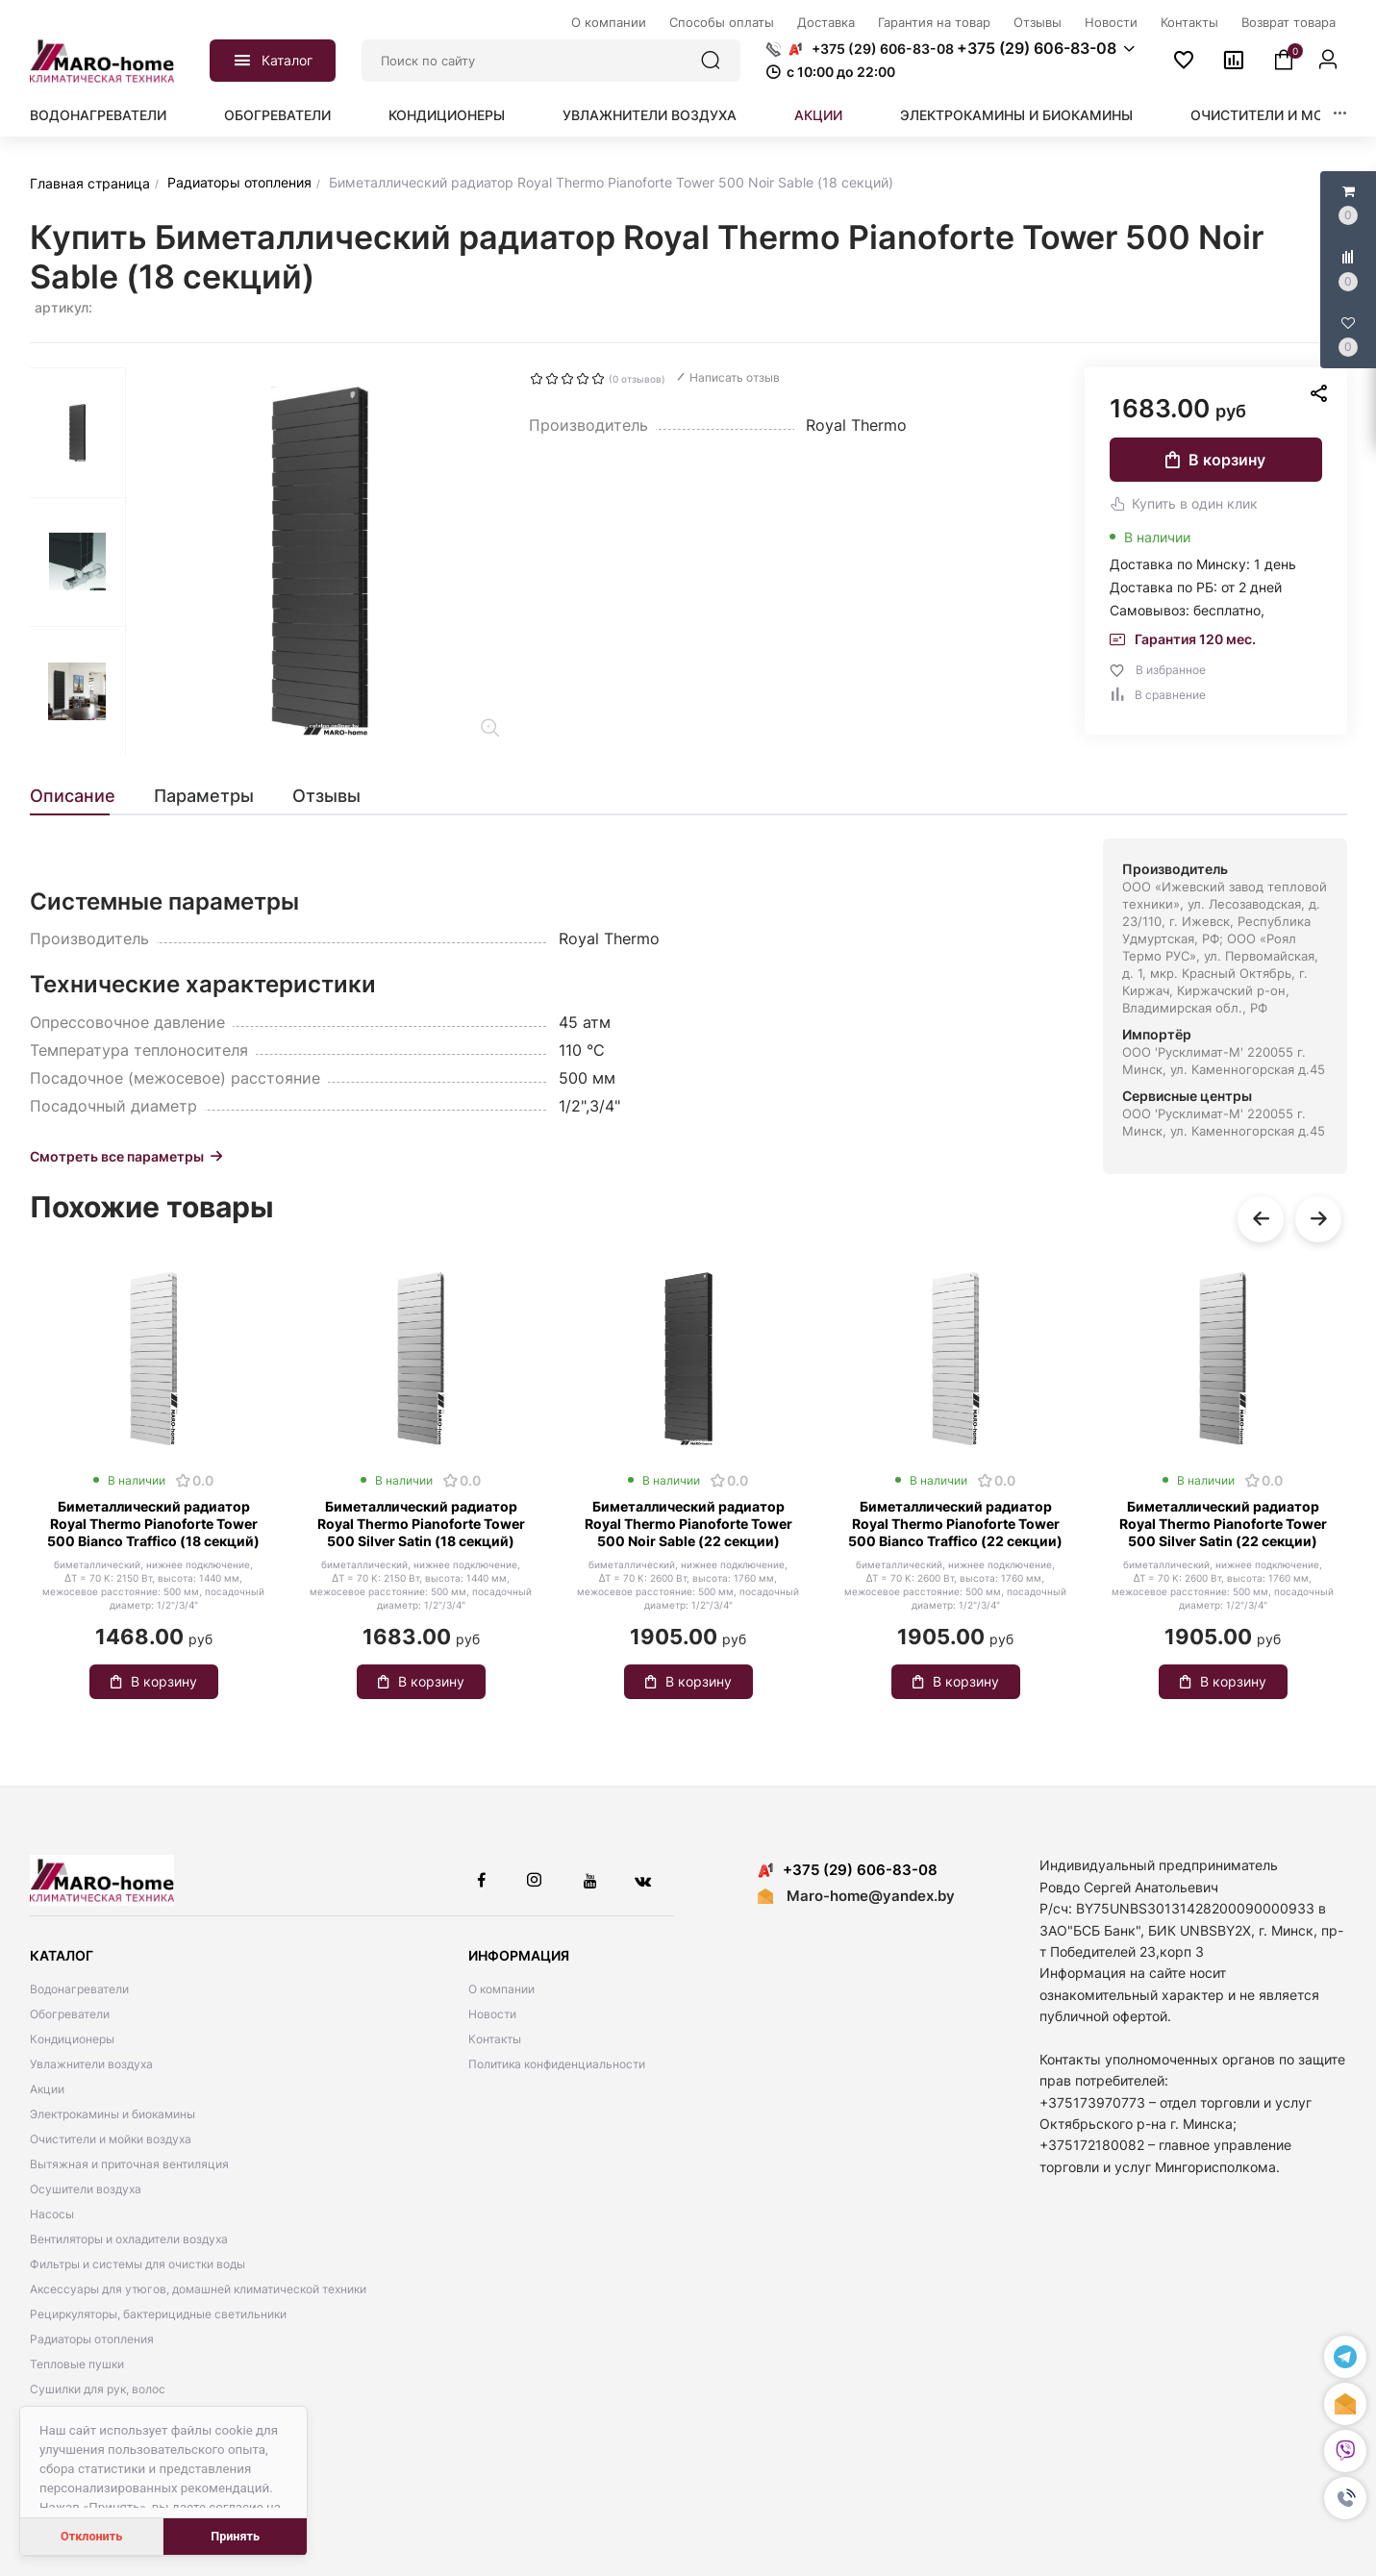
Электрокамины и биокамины (1016, 115)
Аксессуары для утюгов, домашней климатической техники (198, 2289)
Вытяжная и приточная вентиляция (129, 2164)
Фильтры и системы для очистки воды (137, 2264)
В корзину (1215, 459)
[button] (1345, 2499)
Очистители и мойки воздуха (110, 2139)
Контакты (494, 2039)
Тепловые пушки (77, 2364)
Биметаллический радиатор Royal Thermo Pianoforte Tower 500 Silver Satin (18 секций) (421, 1523)
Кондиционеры (446, 115)
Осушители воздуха (85, 2189)
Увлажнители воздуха (650, 115)
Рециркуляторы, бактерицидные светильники (158, 2314)
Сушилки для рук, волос (97, 2389)
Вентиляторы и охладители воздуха (129, 2239)
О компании (501, 1989)
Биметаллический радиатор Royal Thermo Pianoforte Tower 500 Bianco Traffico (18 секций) (153, 1523)
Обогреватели (277, 115)
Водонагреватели (98, 115)
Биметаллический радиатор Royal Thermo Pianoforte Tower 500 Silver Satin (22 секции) (1223, 1523)
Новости (492, 2014)
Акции (818, 115)
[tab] (82, 796)
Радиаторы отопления (92, 2339)
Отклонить (91, 2536)
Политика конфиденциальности (556, 2064)
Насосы (52, 2214)
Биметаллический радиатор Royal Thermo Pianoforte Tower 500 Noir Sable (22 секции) (688, 1523)
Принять (235, 2536)
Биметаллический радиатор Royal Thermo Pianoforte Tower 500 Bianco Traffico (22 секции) (955, 1523)
